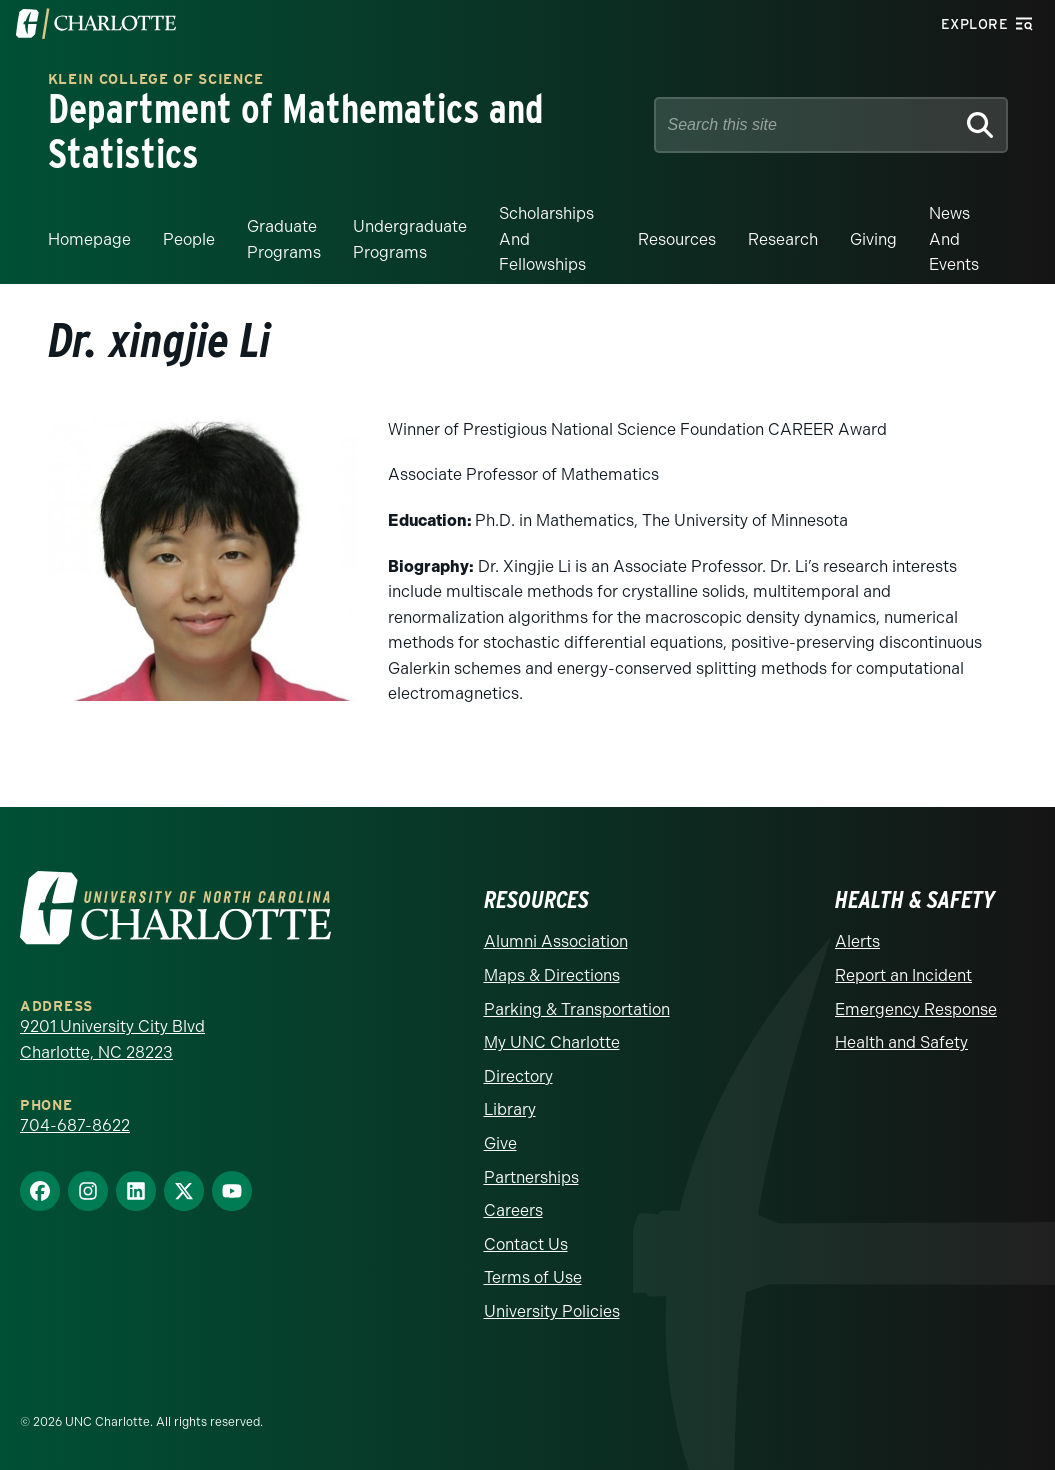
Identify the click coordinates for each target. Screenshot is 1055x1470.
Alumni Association (556, 940)
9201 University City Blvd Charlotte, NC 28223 (112, 1038)
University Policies (552, 1309)
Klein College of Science (156, 79)
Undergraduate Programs (410, 237)
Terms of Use (533, 1276)
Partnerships (531, 1175)
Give (500, 1141)
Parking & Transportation (577, 1007)
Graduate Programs (284, 237)
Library (510, 1108)
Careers (513, 1208)
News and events (954, 237)
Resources (677, 237)
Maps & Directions (552, 973)
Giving (873, 237)
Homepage (89, 237)
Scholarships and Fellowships (546, 237)
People (189, 237)
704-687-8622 (75, 1123)
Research (783, 237)
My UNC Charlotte (552, 1040)
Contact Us (526, 1242)
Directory (518, 1074)
